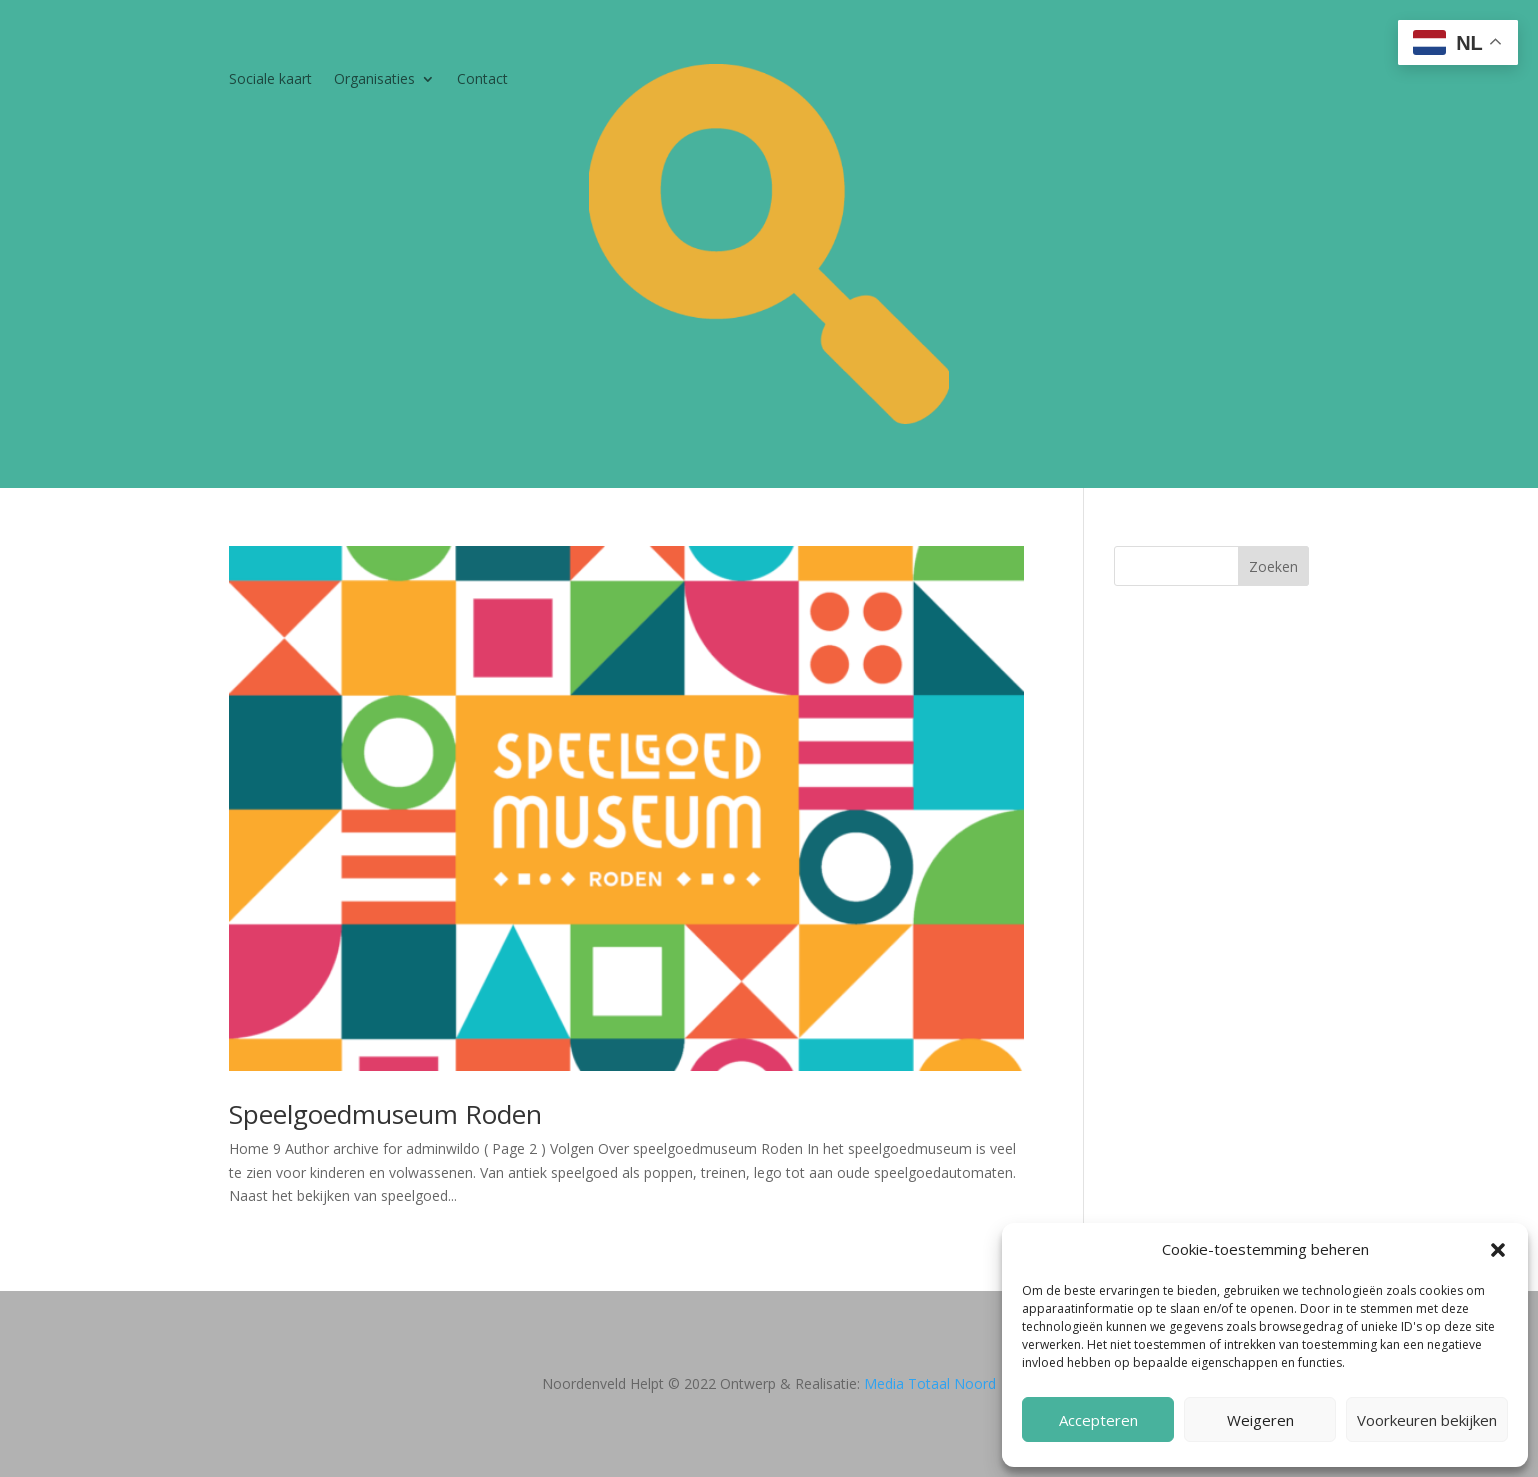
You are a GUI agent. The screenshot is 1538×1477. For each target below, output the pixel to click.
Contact (482, 80)
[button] (1498, 1250)
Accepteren (1098, 1420)
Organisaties (374, 80)
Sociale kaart (270, 80)
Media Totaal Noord (930, 1383)
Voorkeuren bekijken (1427, 1420)
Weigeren (1260, 1420)
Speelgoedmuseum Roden (385, 1114)
